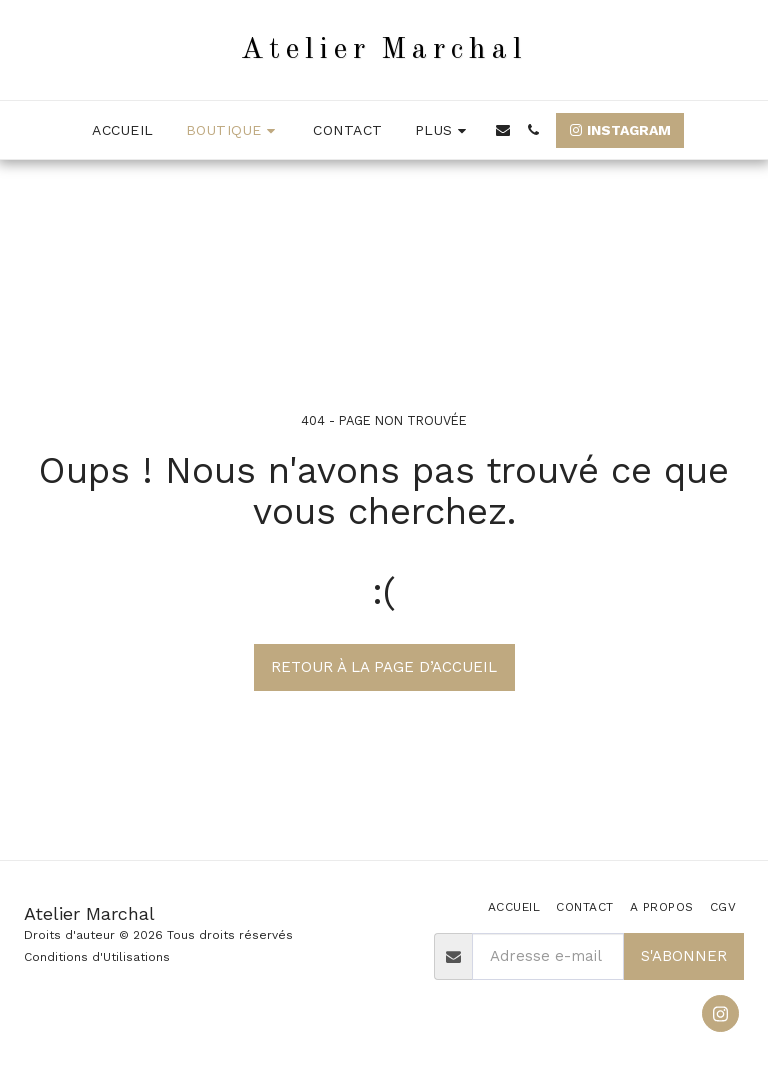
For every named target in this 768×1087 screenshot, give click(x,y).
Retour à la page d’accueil (384, 667)
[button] (503, 130)
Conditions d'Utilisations (97, 957)
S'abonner (684, 956)
